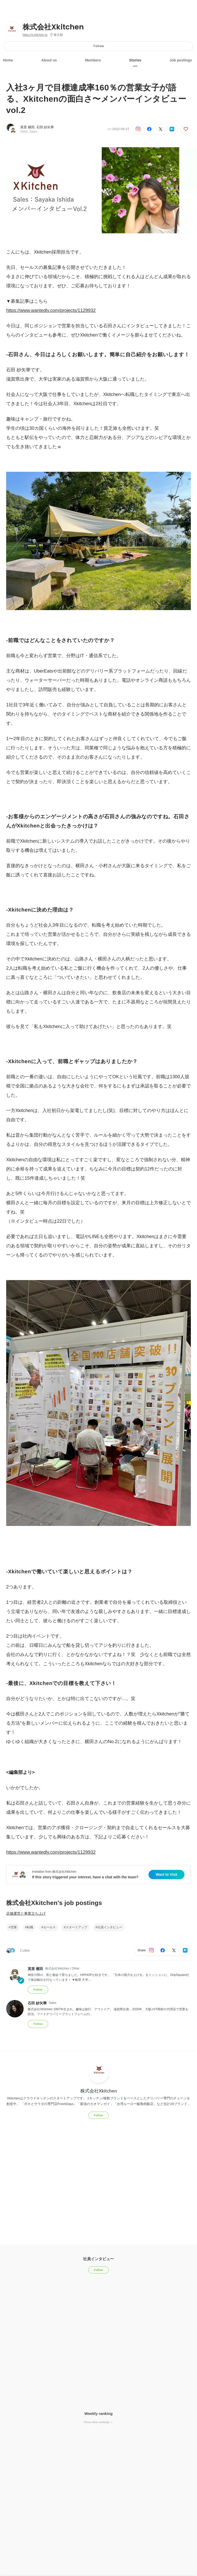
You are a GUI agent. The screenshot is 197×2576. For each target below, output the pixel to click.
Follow (98, 46)
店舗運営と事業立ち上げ (26, 1913)
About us (49, 60)
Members (93, 60)
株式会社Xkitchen (53, 27)
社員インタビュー (109, 1927)
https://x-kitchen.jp (35, 35)
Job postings (181, 60)
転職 (30, 1927)
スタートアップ (76, 1927)
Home (8, 60)
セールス (49, 1927)
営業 (14, 1927)
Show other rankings (98, 2422)
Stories (135, 60)
